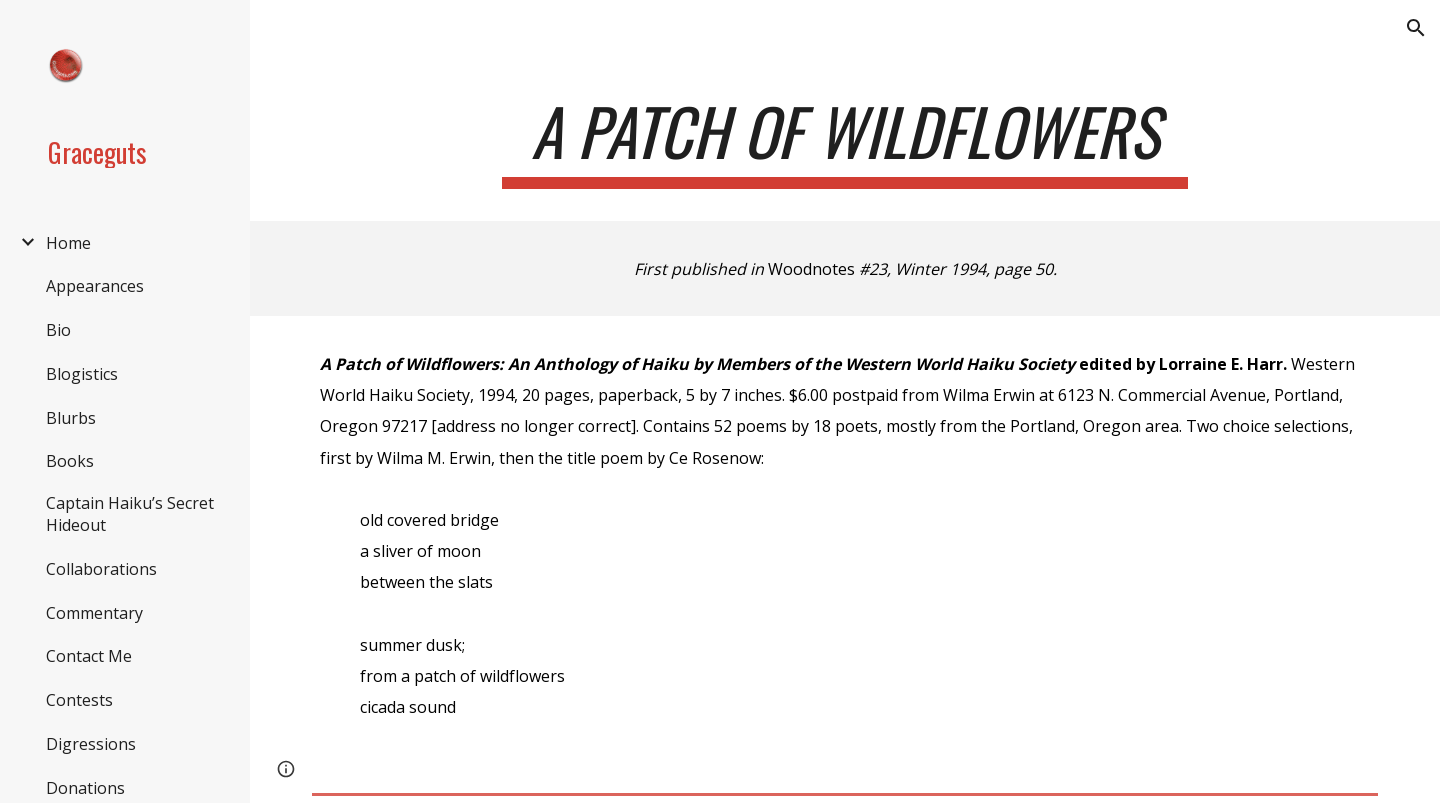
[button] (1416, 28)
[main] (845, 140)
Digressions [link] (91, 744)
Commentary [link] (94, 613)
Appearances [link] (95, 286)
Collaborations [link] (101, 569)
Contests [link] (79, 700)
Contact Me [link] (89, 656)
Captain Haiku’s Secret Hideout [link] (130, 514)
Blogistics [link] (82, 374)
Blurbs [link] (71, 418)
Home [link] (68, 243)
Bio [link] (58, 330)
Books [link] (70, 461)
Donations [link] (85, 788)
